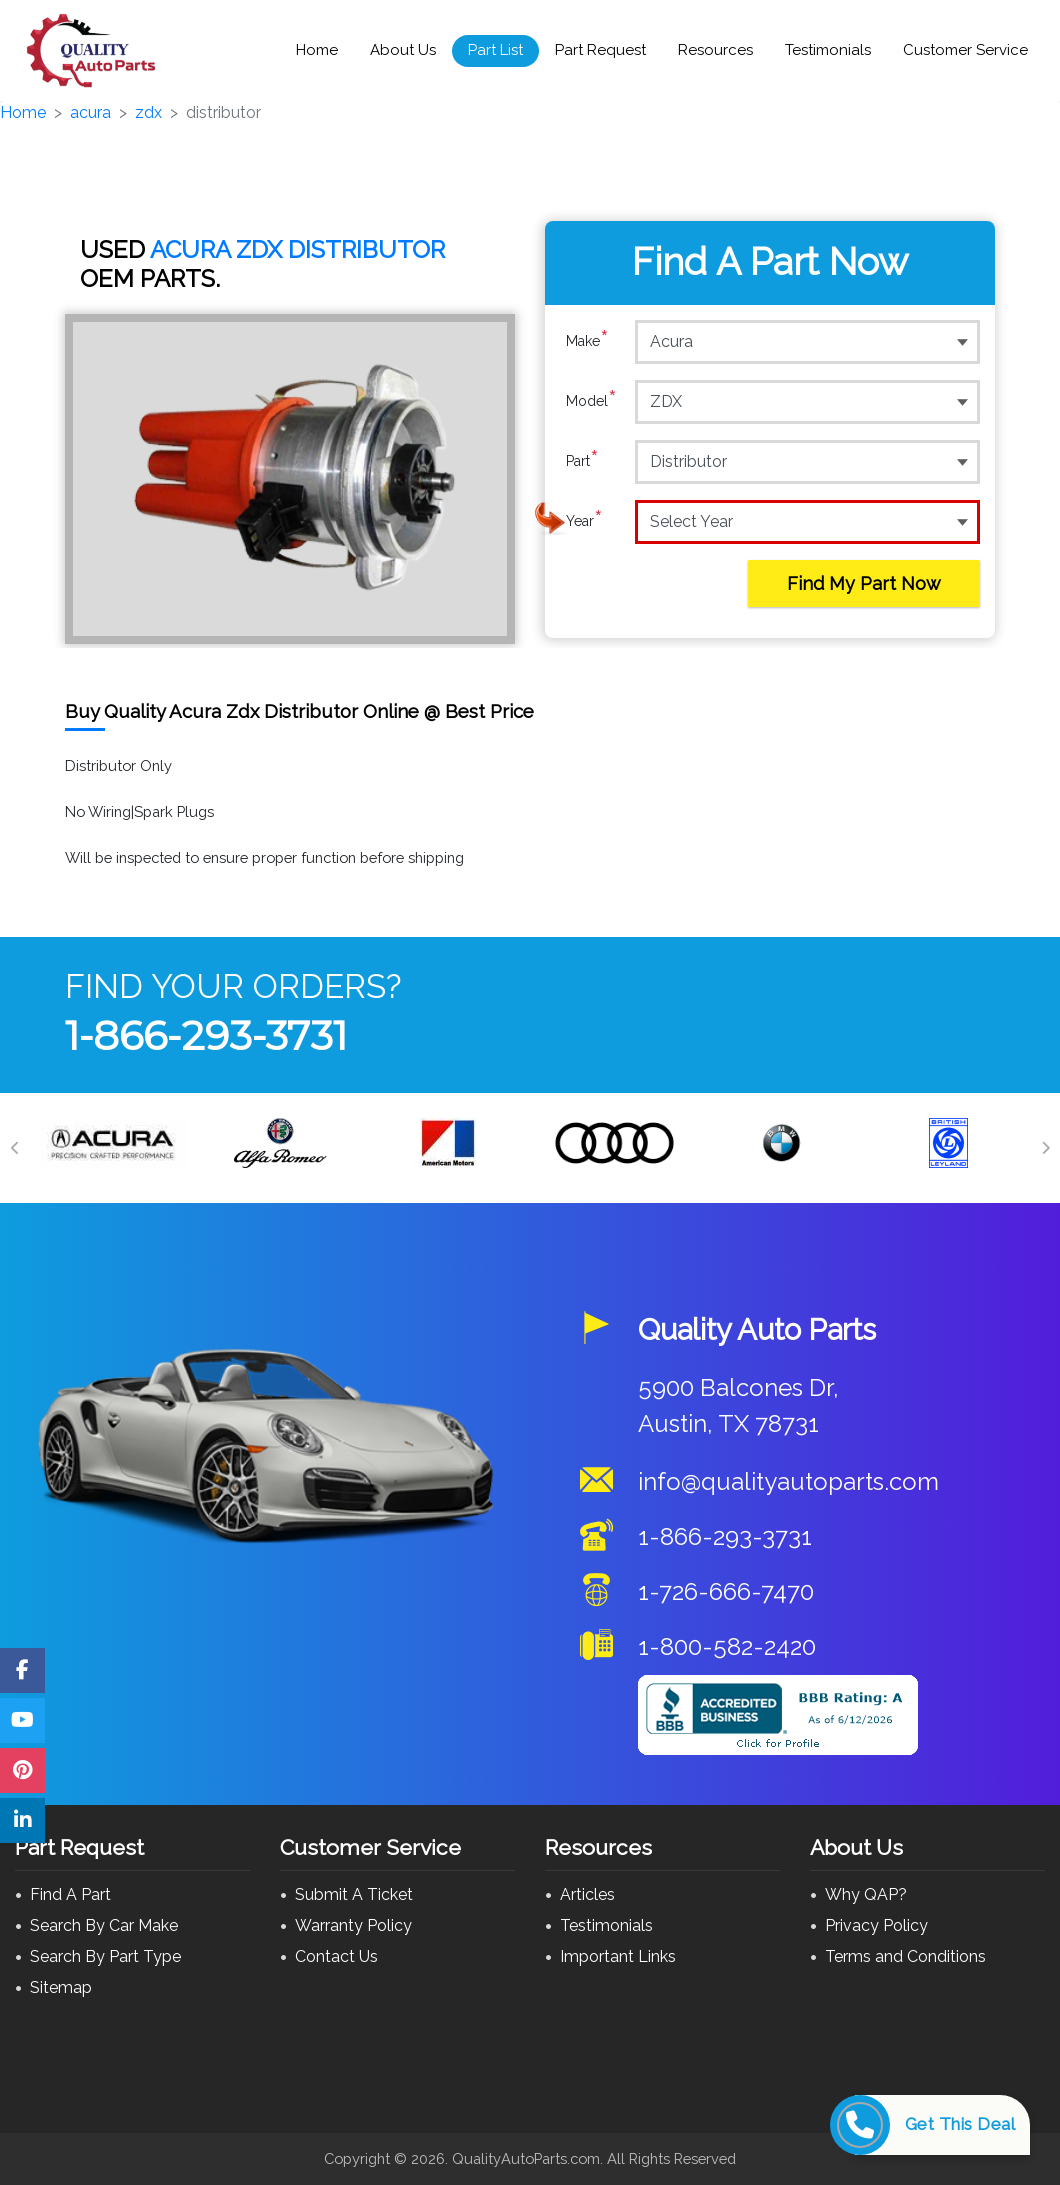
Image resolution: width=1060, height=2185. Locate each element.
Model (591, 401)
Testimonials (828, 50)
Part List (495, 50)
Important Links (618, 1956)
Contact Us (336, 1956)
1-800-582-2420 (727, 1646)
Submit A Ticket (354, 1894)
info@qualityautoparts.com (788, 1481)
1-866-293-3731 (206, 1035)
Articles (587, 1894)
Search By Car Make (104, 1925)
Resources (715, 50)
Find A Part (70, 1894)
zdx (148, 112)
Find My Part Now (864, 583)
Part (582, 461)
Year (584, 521)
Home (317, 50)
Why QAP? (866, 1894)
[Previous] (15, 1148)
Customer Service (965, 50)
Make (587, 341)
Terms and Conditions (905, 1956)
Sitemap (61, 1987)
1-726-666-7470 (726, 1591)
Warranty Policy (353, 1925)
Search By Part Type (105, 1956)
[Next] (1045, 1148)
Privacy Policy (876, 1925)
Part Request (600, 50)
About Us (403, 50)
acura (90, 112)
